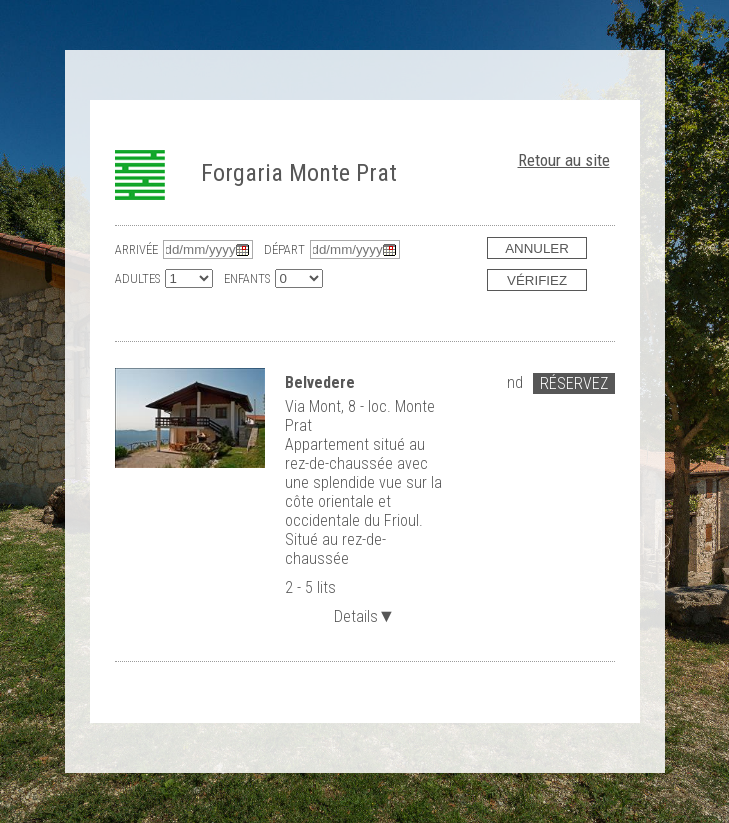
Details (365, 614)
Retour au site (564, 160)
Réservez (574, 383)
